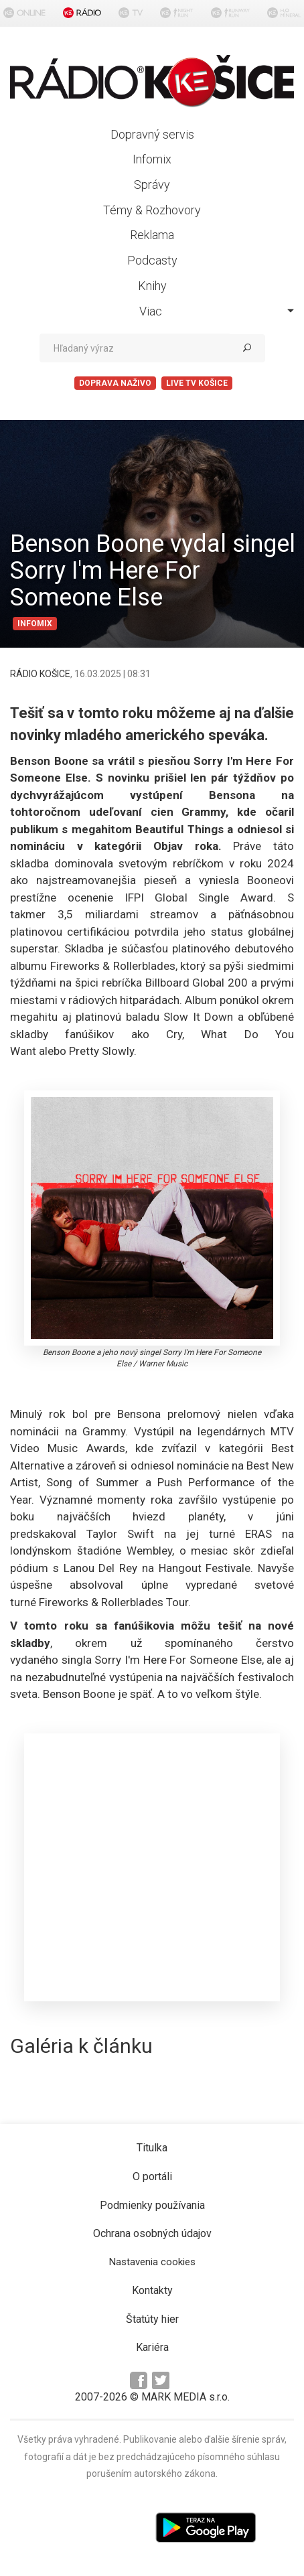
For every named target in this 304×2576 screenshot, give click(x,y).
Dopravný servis (152, 134)
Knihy (152, 286)
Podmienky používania (152, 2205)
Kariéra (152, 2347)
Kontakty (152, 2290)
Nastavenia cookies (152, 2262)
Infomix (152, 159)
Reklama (152, 235)
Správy (152, 184)
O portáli (152, 2176)
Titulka (152, 2147)
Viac (216, 311)
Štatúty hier (152, 2319)
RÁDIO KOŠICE (40, 673)
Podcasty (152, 260)
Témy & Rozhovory (152, 210)
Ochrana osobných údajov (152, 2233)
